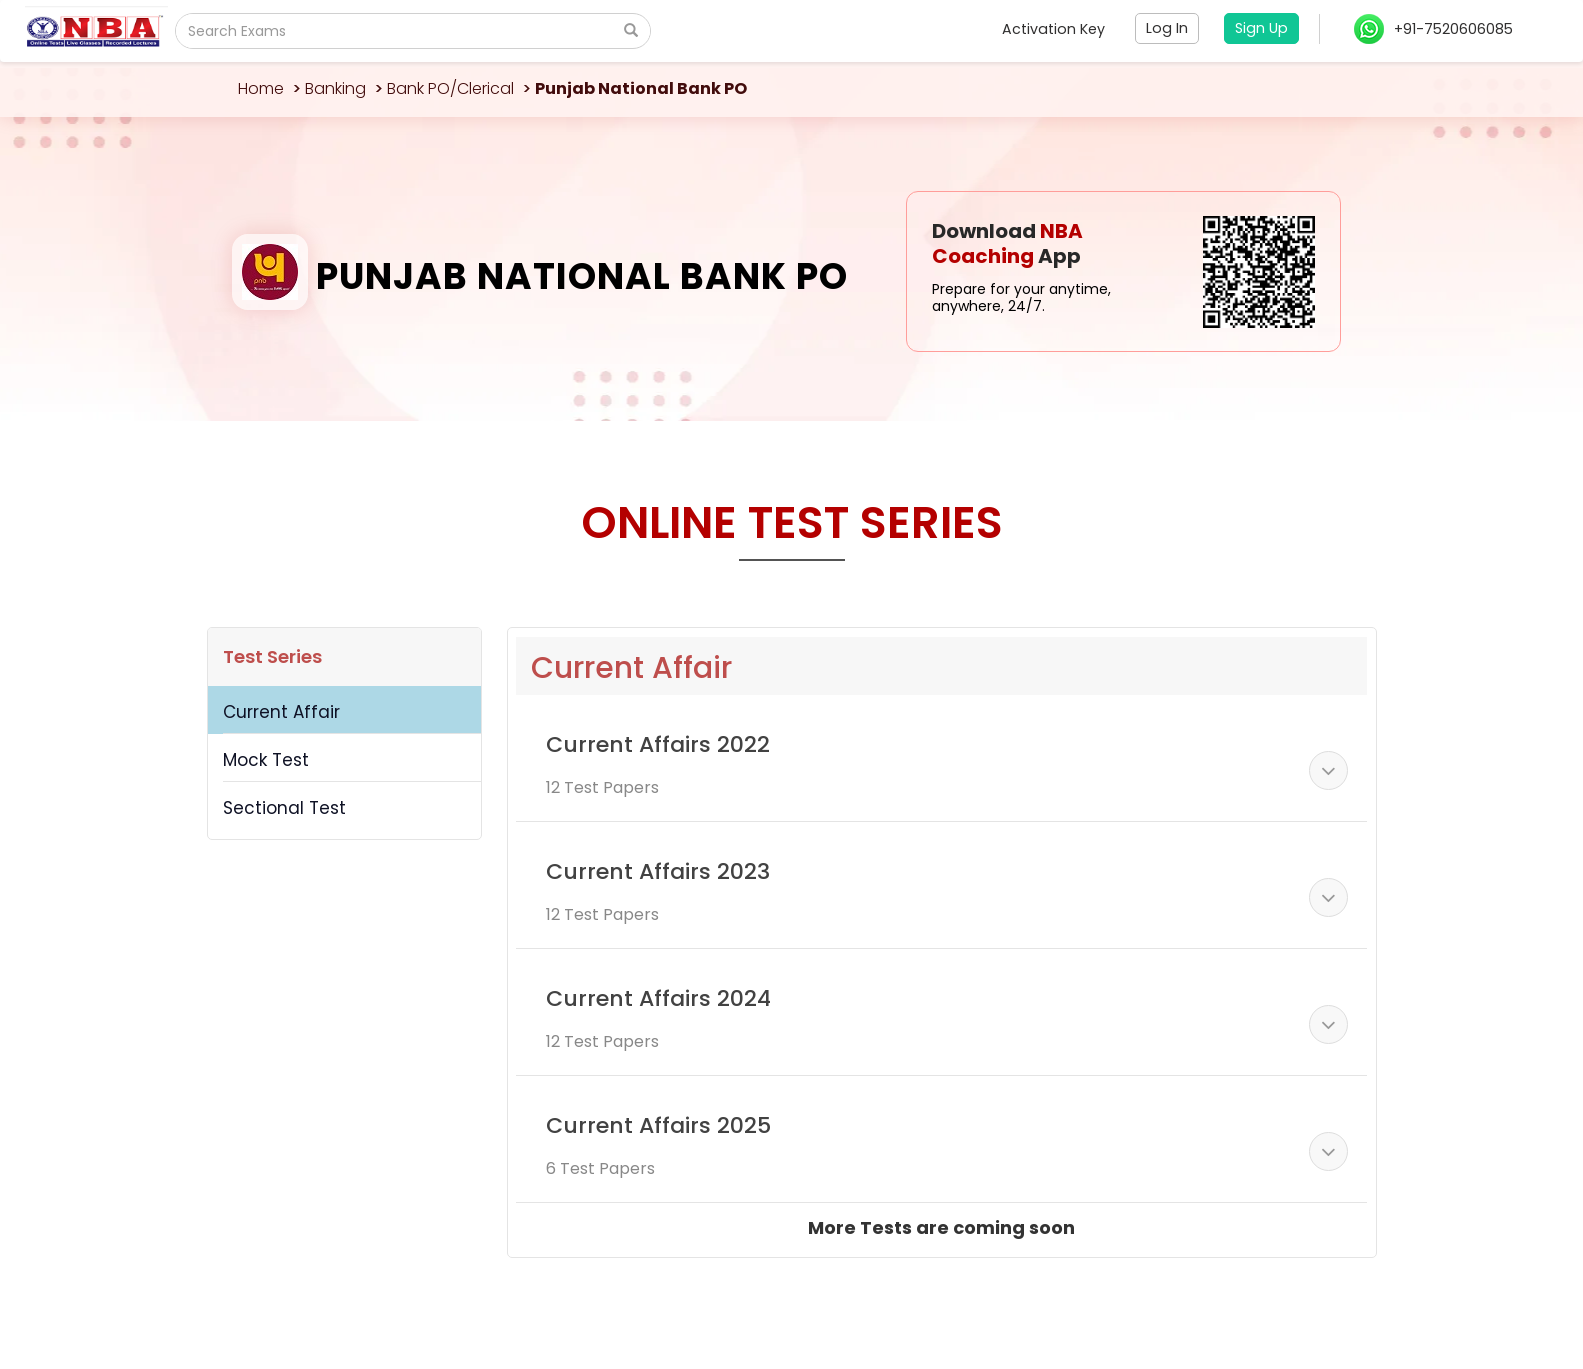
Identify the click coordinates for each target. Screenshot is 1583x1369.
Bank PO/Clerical (450, 88)
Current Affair (281, 712)
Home (261, 88)
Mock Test (266, 760)
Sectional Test (284, 808)
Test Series (272, 656)
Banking (335, 88)
